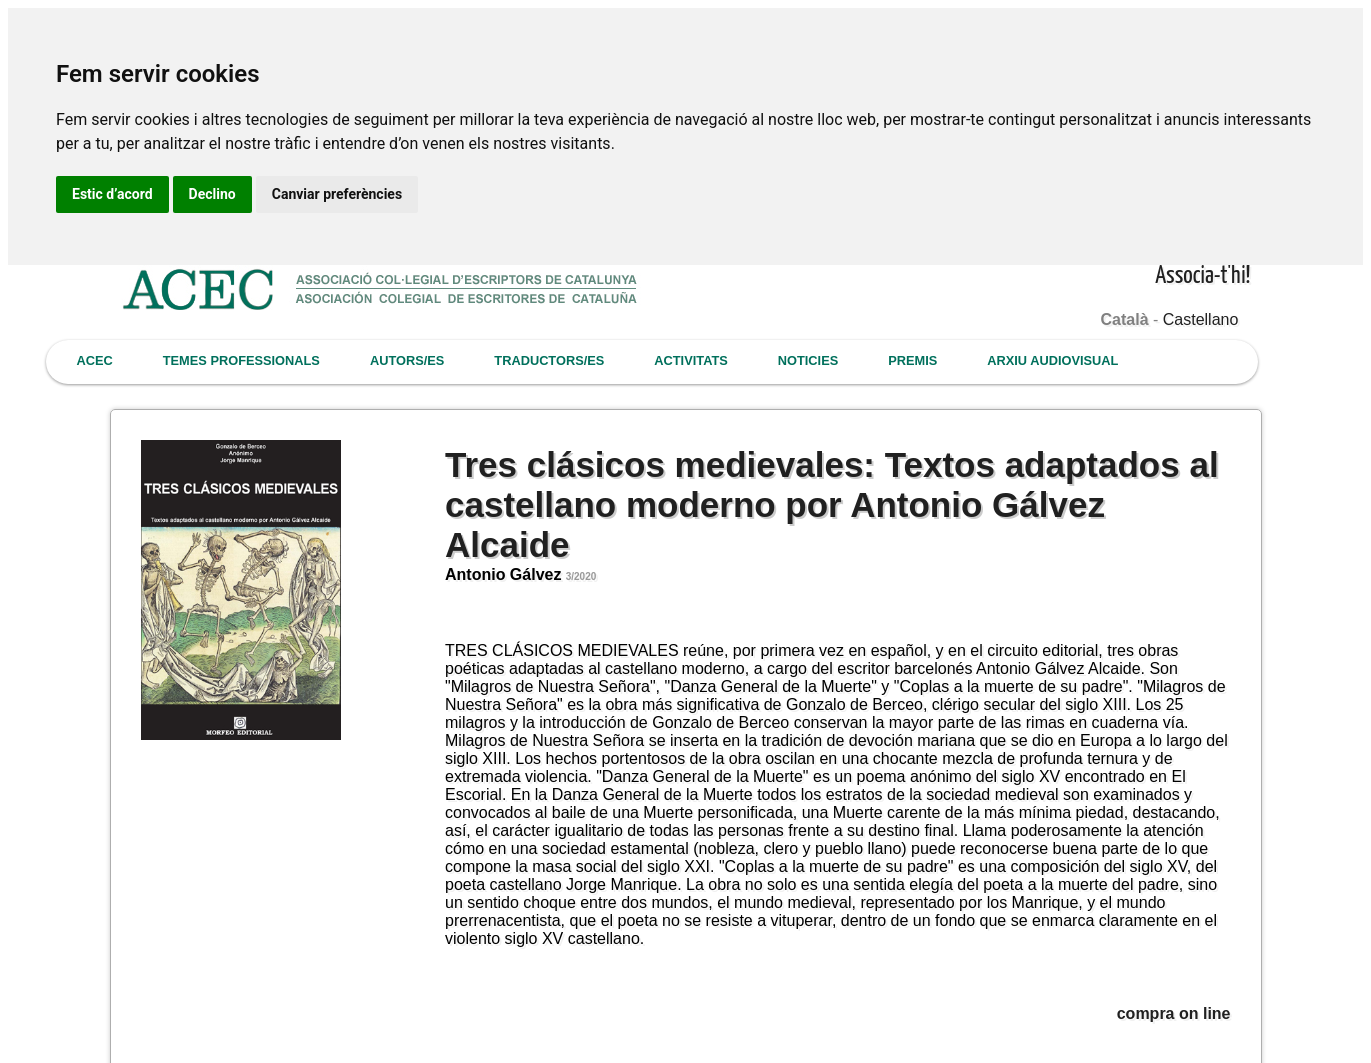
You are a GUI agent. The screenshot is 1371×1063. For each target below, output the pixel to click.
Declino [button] (212, 194)
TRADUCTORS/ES (549, 360)
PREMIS (912, 360)
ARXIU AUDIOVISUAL (1052, 360)
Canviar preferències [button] (337, 194)
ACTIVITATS (690, 360)
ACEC (95, 360)
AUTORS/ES (407, 360)
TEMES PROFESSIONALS (241, 360)
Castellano (1201, 319)
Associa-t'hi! (1202, 276)
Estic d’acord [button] (112, 194)
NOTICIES (808, 360)
